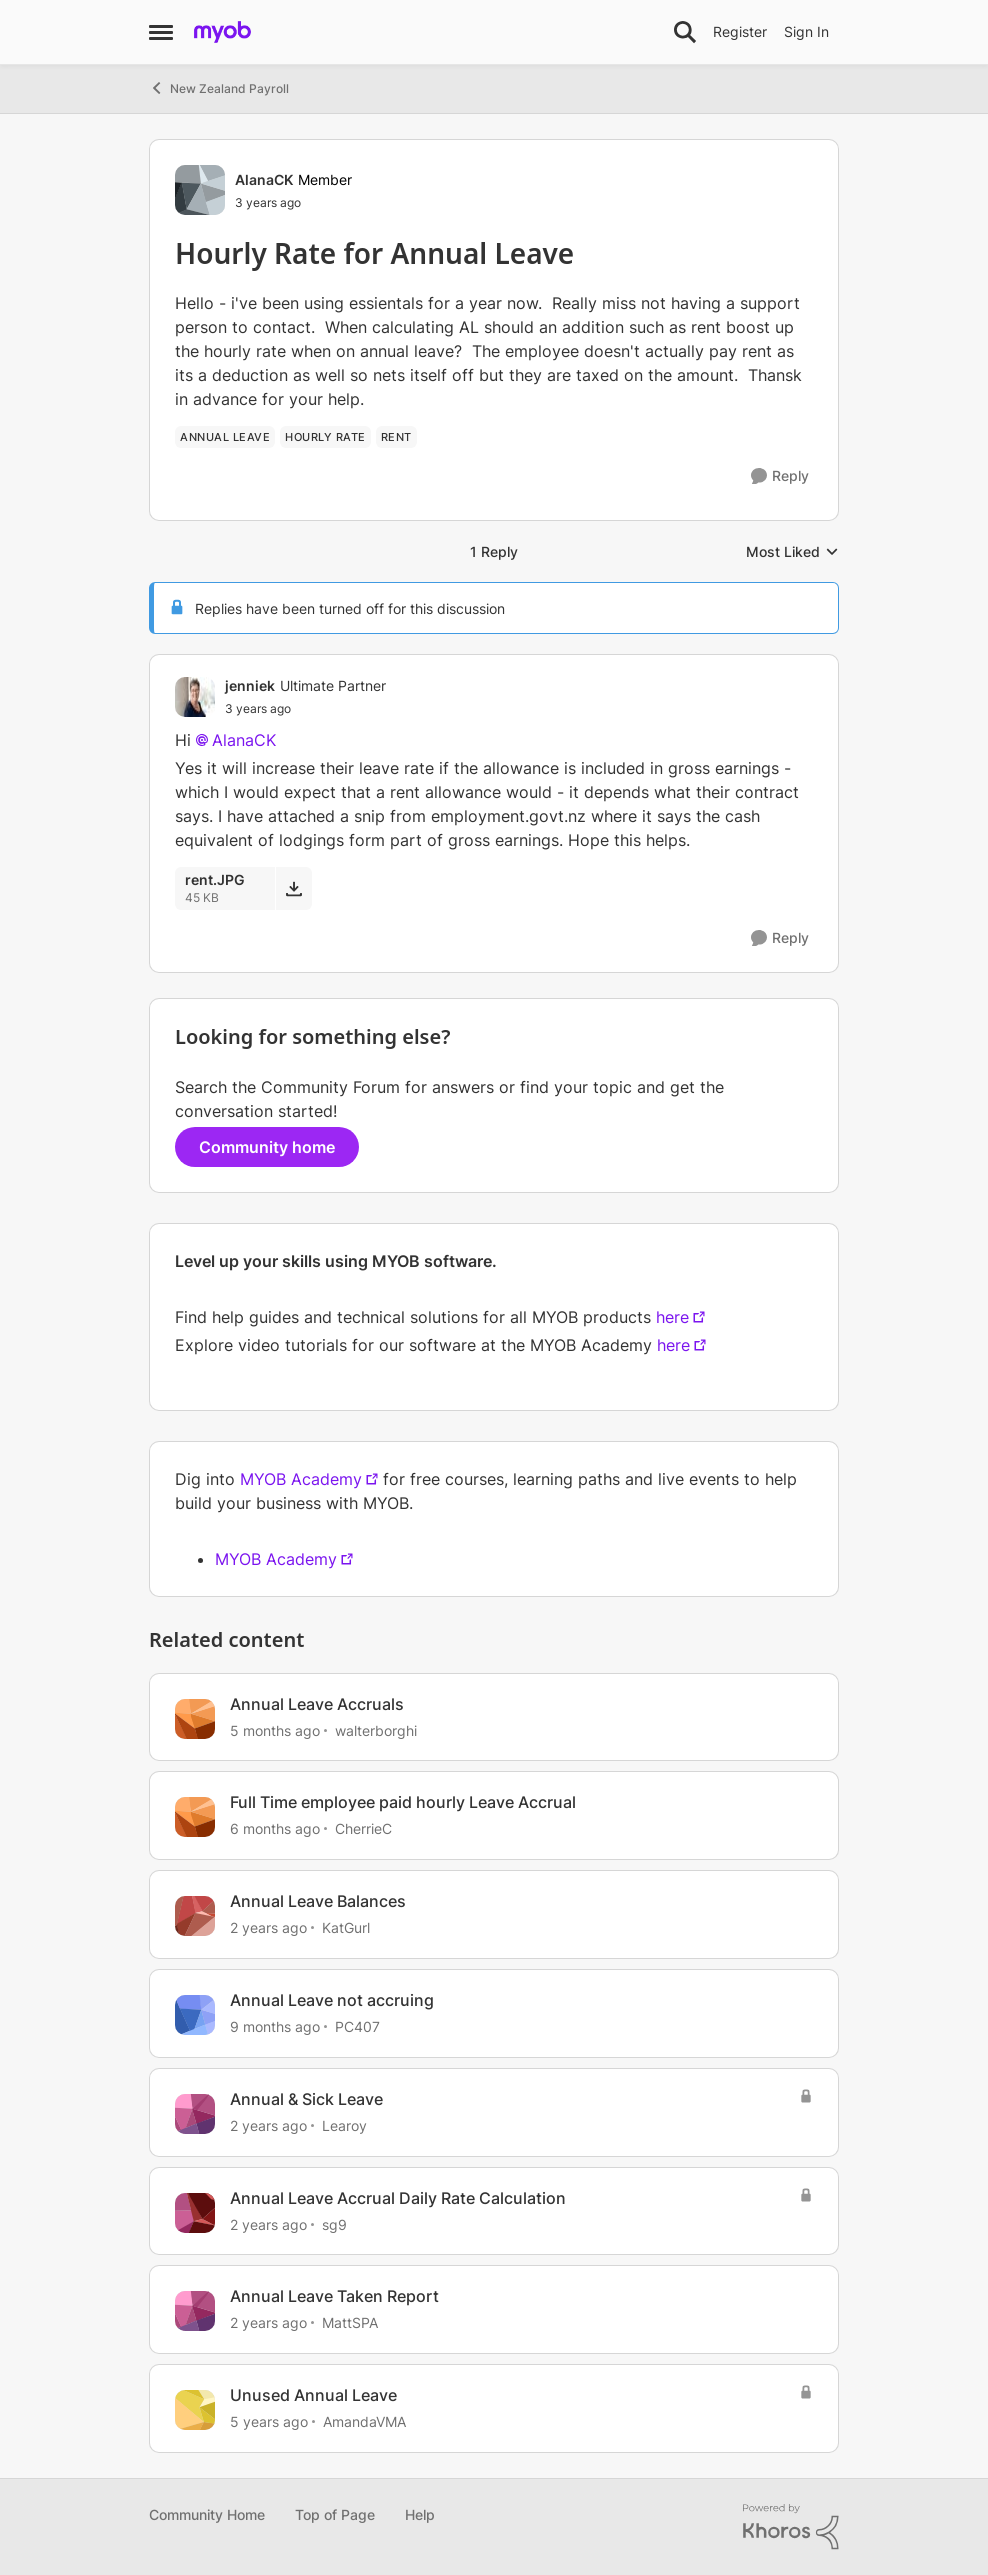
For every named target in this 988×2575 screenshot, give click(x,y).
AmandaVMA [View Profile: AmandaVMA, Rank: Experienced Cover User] (364, 2421)
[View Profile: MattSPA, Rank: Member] (195, 2311)
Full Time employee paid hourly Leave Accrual (403, 1802)
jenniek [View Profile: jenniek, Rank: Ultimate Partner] (250, 685)
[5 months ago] (275, 1729)
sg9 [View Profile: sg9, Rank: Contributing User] (334, 2223)
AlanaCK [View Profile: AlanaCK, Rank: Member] (264, 179)
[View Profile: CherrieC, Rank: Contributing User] (195, 1817)
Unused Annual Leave (313, 2395)
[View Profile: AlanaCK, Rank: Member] (200, 190)
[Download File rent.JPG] (293, 888)
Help (420, 2514)
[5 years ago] (269, 2421)
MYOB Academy (301, 1479)
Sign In (806, 31)
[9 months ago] (275, 2026)
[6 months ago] (275, 1828)
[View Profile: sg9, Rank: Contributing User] (195, 2213)
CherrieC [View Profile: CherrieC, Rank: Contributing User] (363, 1828)
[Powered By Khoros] (791, 2527)
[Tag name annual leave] (225, 437)
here (672, 1317)
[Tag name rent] (396, 437)
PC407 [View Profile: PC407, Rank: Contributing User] (357, 2026)
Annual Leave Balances (318, 1901)
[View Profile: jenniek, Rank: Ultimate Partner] (195, 697)
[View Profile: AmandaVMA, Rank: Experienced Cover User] (195, 2410)
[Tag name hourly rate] (325, 437)
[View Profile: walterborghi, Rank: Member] (195, 1719)
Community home (267, 1147)
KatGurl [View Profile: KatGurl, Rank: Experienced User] (346, 1927)
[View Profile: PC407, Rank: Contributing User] (195, 2015)
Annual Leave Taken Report (334, 2296)
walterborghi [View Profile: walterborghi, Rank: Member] (376, 1729)
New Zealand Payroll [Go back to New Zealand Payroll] (219, 88)
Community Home (207, 2514)
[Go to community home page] (222, 32)
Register (740, 31)
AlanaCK (244, 740)
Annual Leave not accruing (332, 2000)
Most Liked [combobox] (792, 552)
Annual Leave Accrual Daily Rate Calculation (398, 2198)
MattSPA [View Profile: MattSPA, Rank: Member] (350, 2322)
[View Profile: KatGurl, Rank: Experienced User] (195, 1916)
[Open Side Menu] (161, 32)
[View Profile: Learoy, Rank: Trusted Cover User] (195, 2114)
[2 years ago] (268, 1927)
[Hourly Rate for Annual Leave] (305, 709)
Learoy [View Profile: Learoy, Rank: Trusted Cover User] (344, 2125)
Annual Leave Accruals (317, 1704)
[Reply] (780, 476)
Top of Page (335, 2514)
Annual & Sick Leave (306, 2099)
